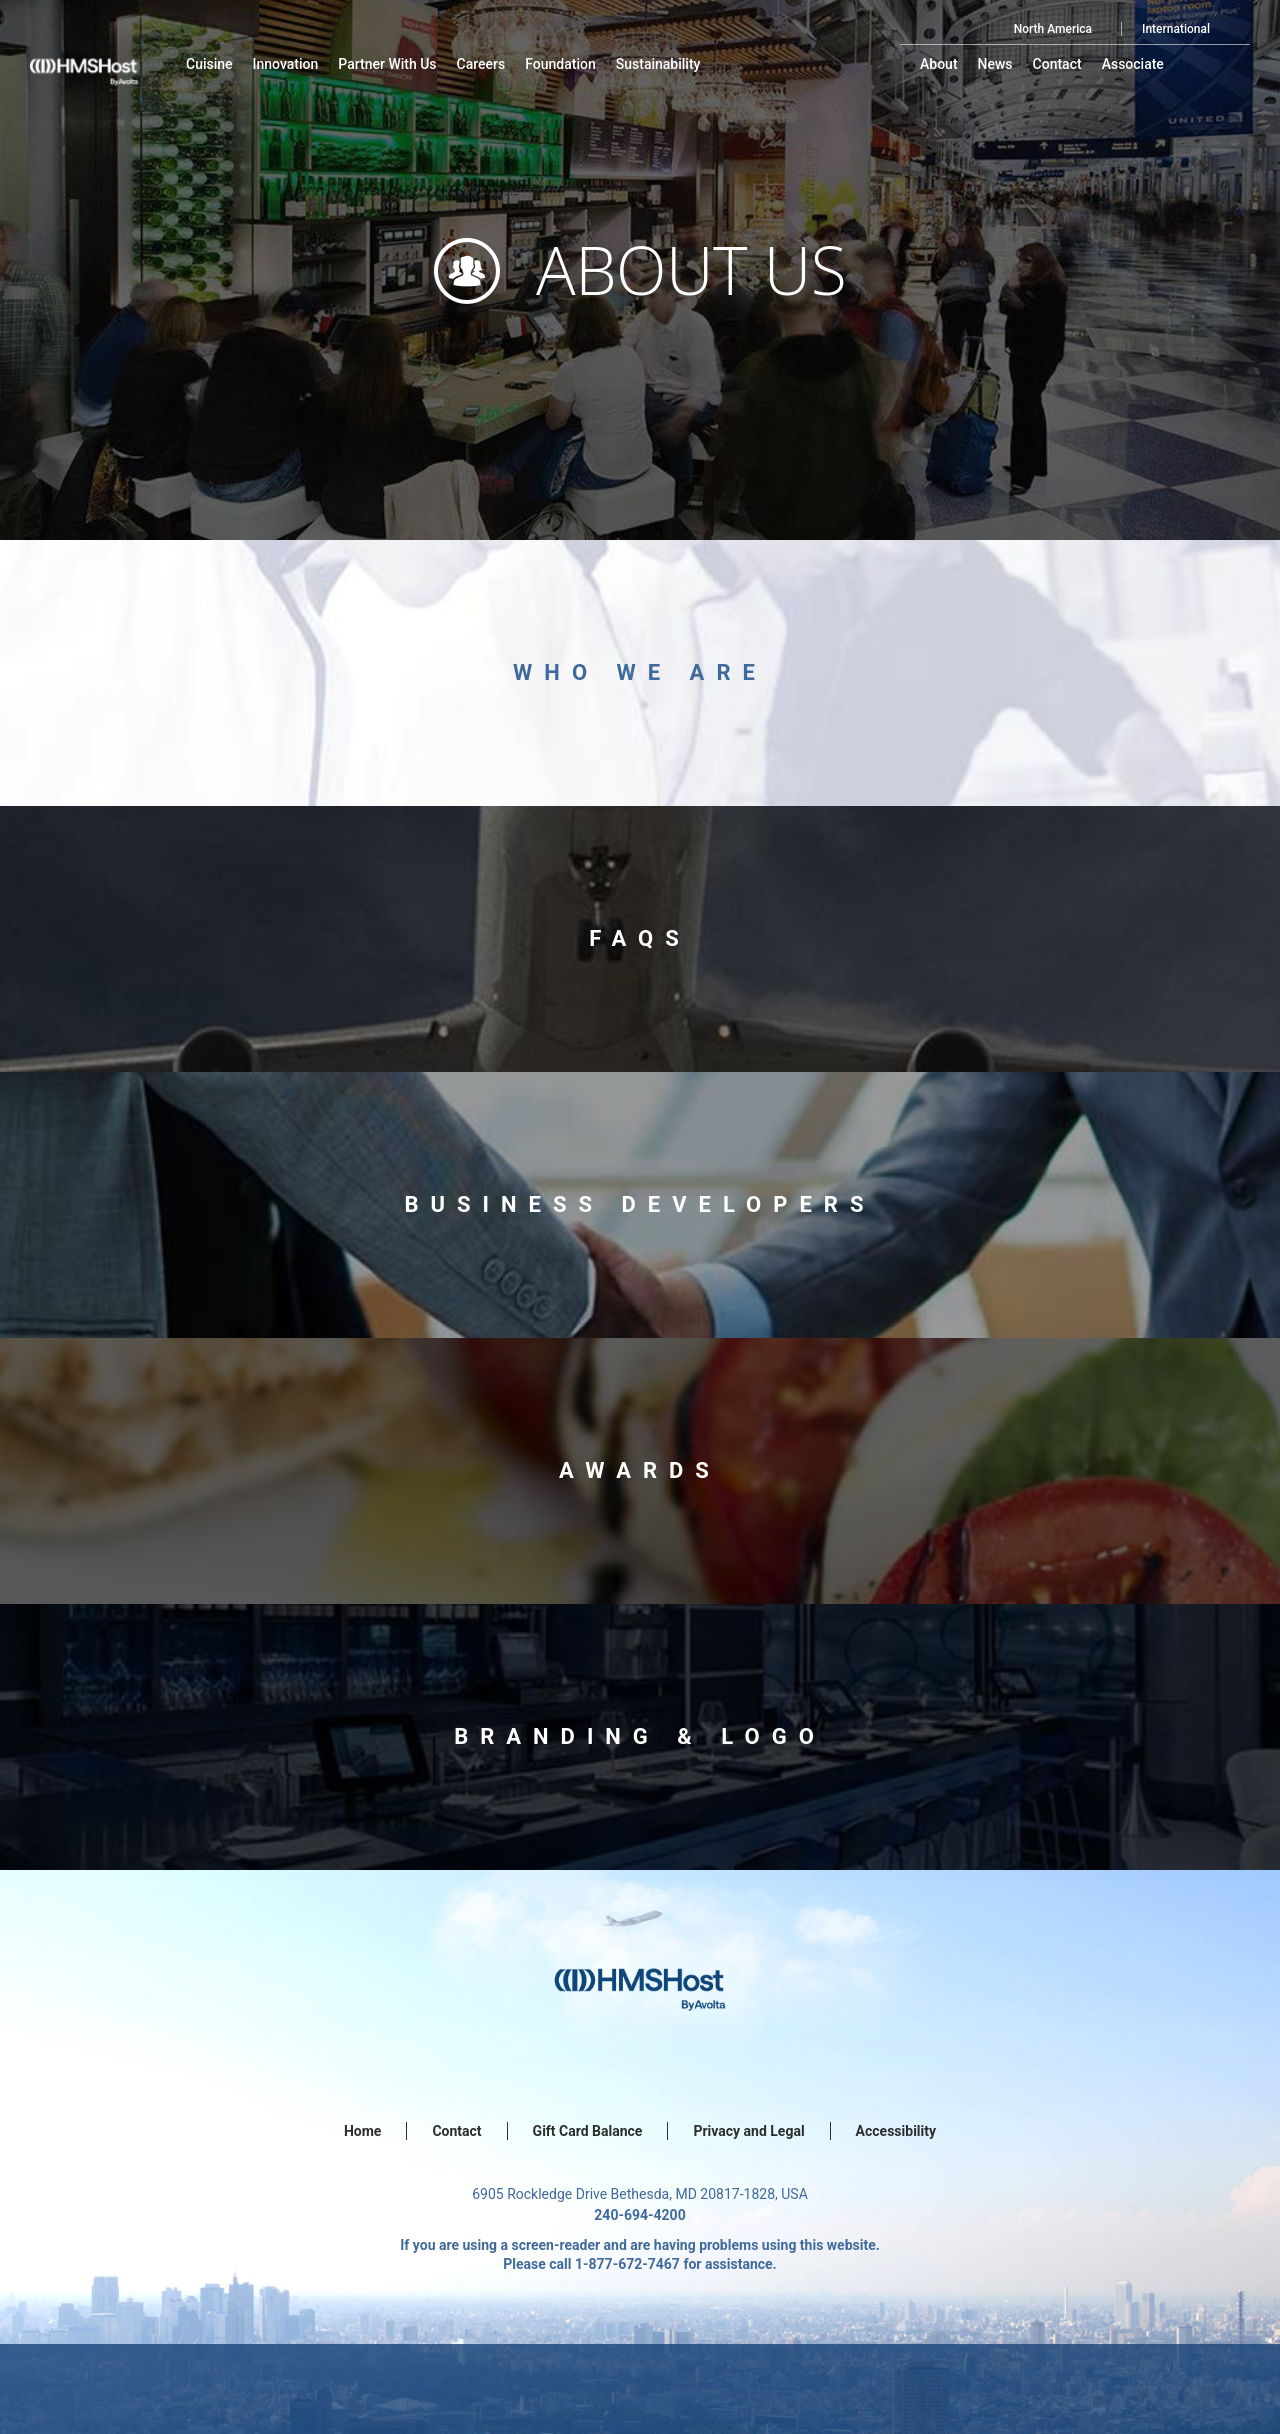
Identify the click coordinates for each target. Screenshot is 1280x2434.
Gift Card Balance (588, 2131)
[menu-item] (209, 64)
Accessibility (896, 2131)
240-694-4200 (639, 2215)
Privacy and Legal (748, 2131)
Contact (456, 2131)
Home (362, 2131)
